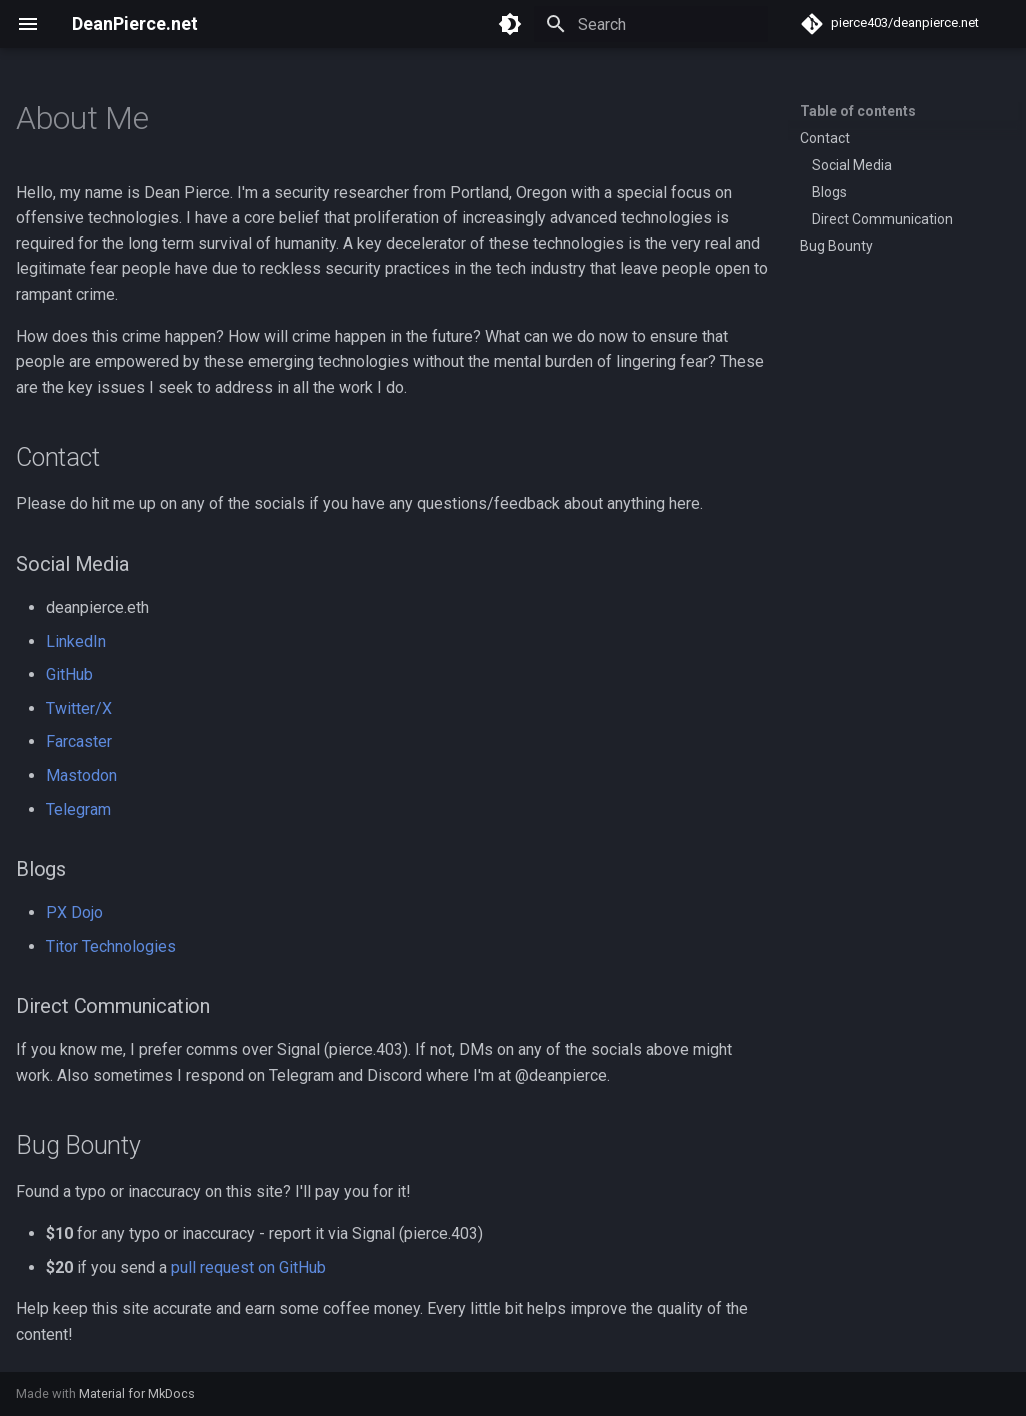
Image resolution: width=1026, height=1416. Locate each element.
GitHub (69, 674)
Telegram (78, 809)
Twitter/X (79, 708)
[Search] (651, 24)
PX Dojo (74, 912)
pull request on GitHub (248, 1267)
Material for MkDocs (137, 1393)
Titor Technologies (111, 946)
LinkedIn (76, 641)
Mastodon (81, 775)
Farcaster (79, 741)
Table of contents (858, 111)
